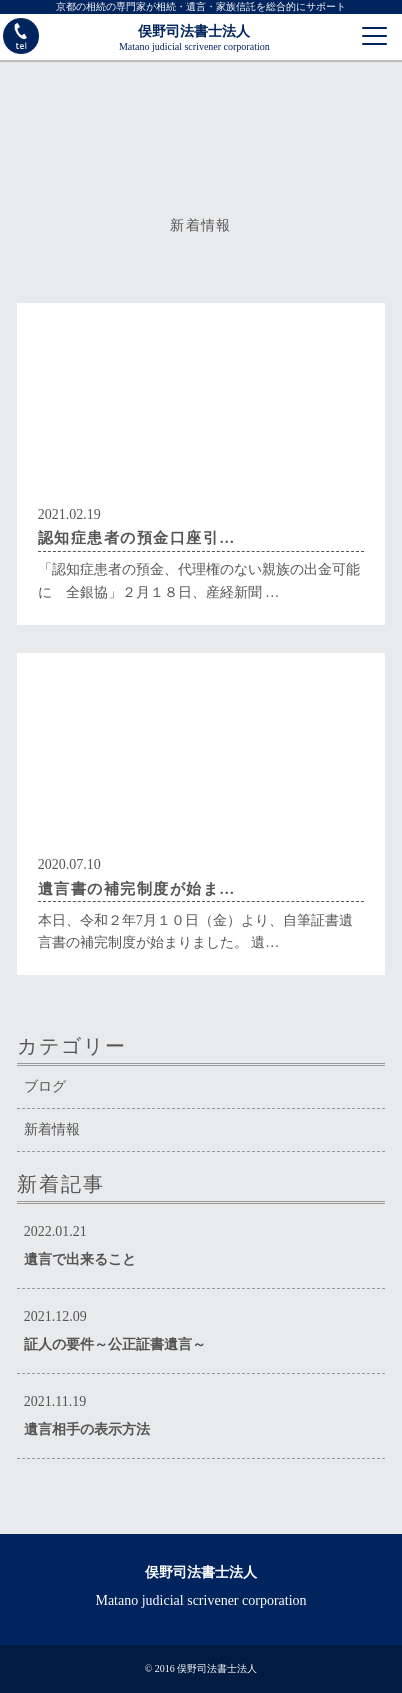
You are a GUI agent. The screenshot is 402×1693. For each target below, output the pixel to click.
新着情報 (52, 1129)
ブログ (45, 1086)
